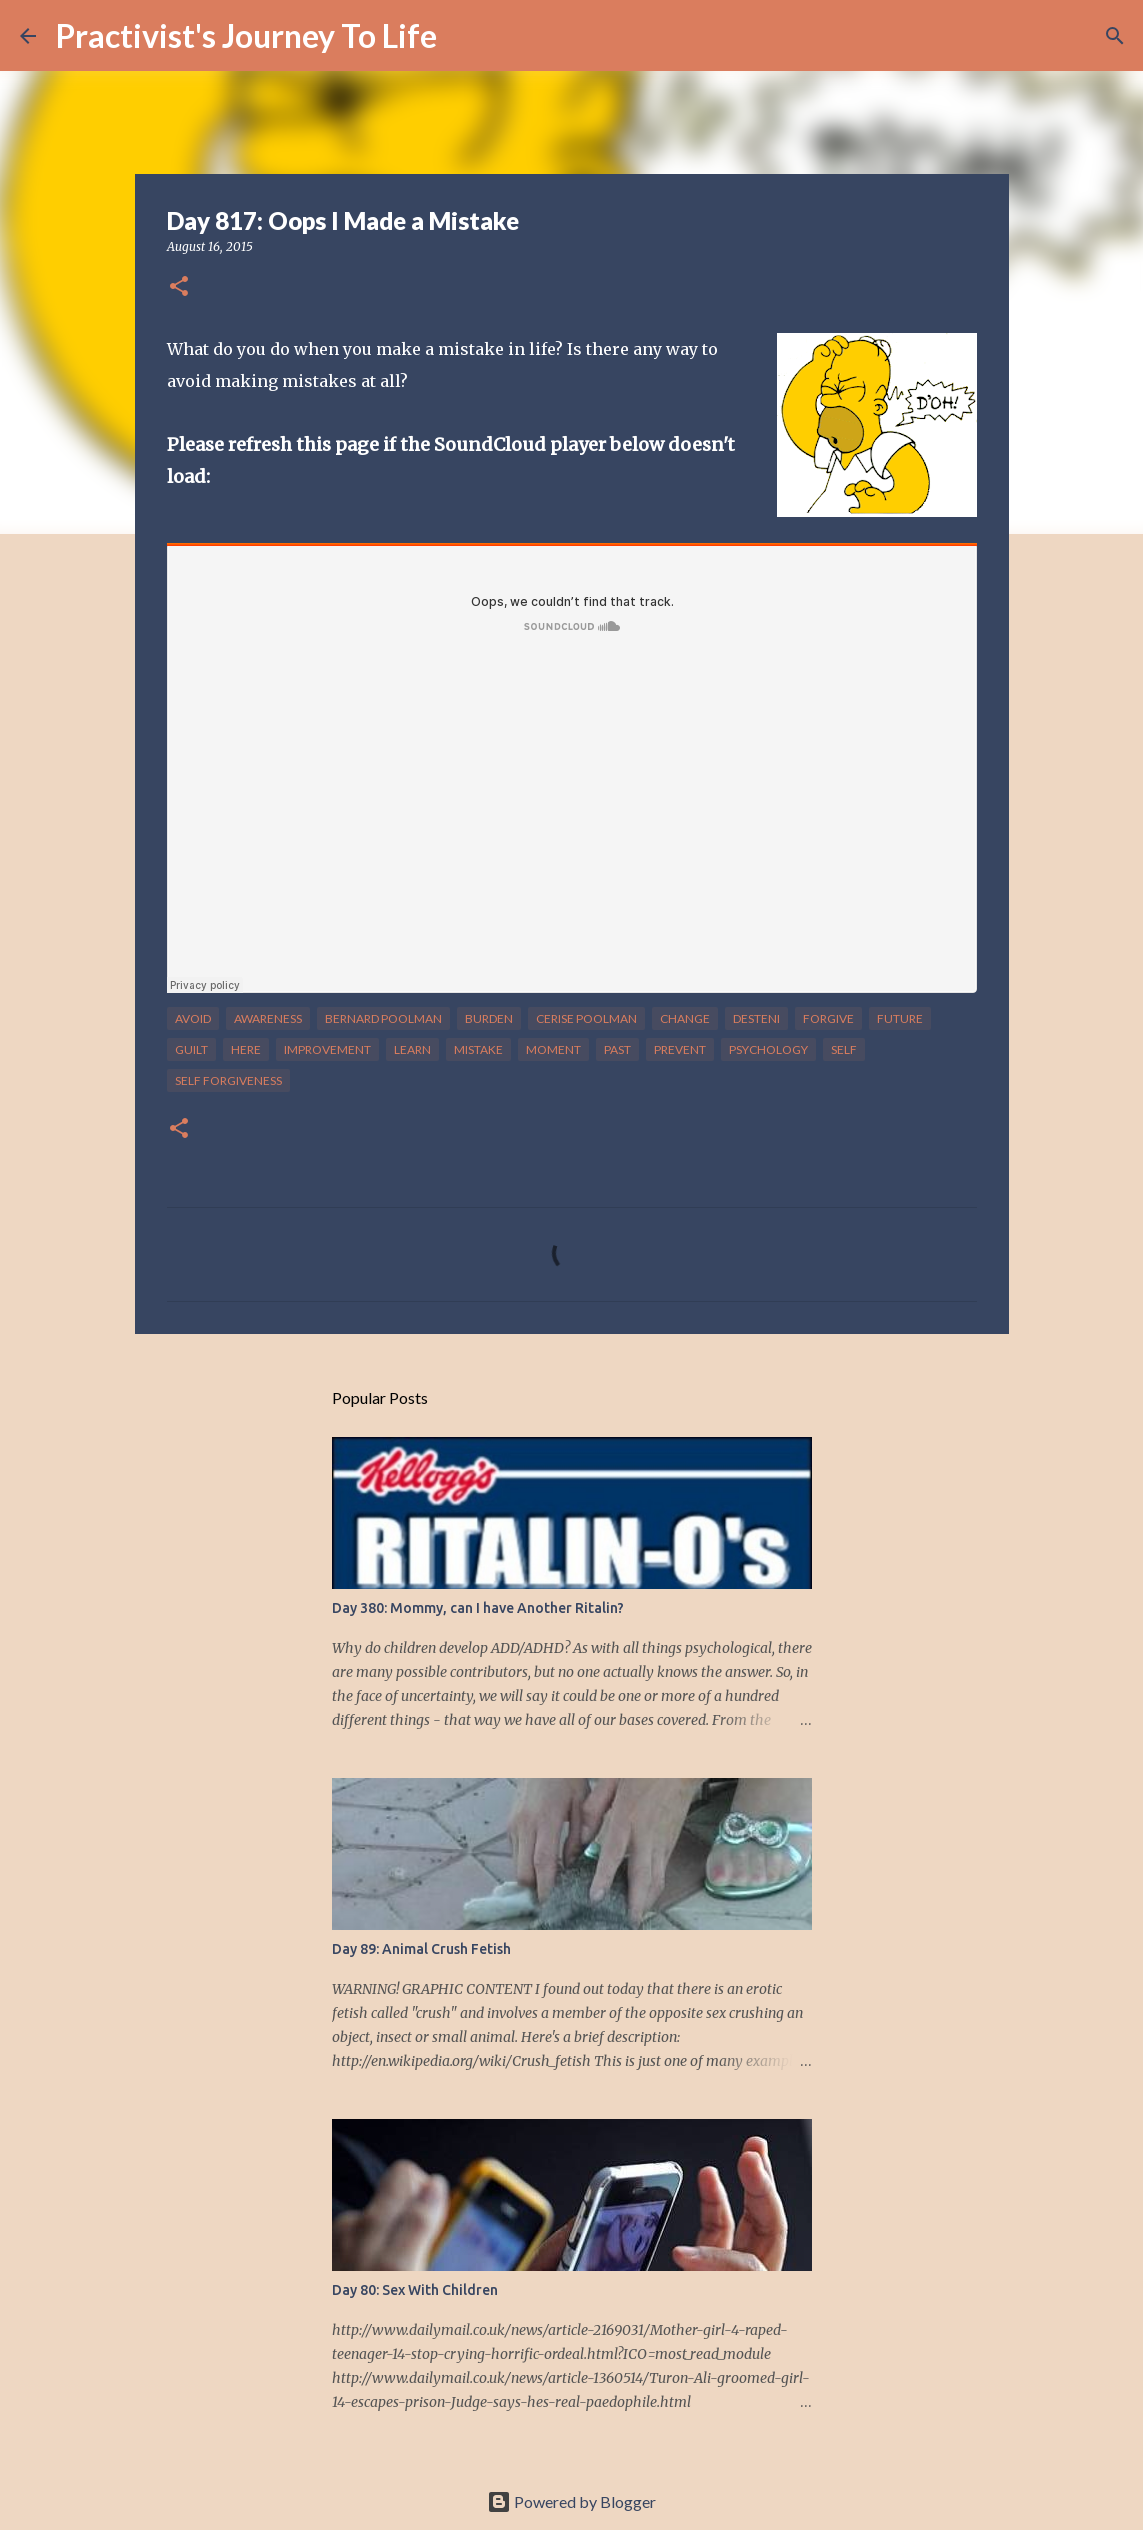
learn (412, 1049)
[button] (179, 287)
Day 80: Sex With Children (415, 2290)
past (617, 1049)
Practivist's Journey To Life (246, 35)
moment (553, 1049)
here (246, 1049)
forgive (828, 1018)
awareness (268, 1018)
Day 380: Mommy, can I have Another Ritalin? (478, 1608)
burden (489, 1018)
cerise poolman (586, 1018)
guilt (191, 1049)
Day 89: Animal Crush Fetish (421, 1949)
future (900, 1018)
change (685, 1018)
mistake (478, 1049)
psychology (768, 1049)
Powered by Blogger (571, 2501)
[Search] (465, 36)
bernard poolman (383, 1018)
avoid (193, 1018)
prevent (680, 1049)
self (844, 1049)
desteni (756, 1018)
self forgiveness (228, 1080)
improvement (327, 1049)
